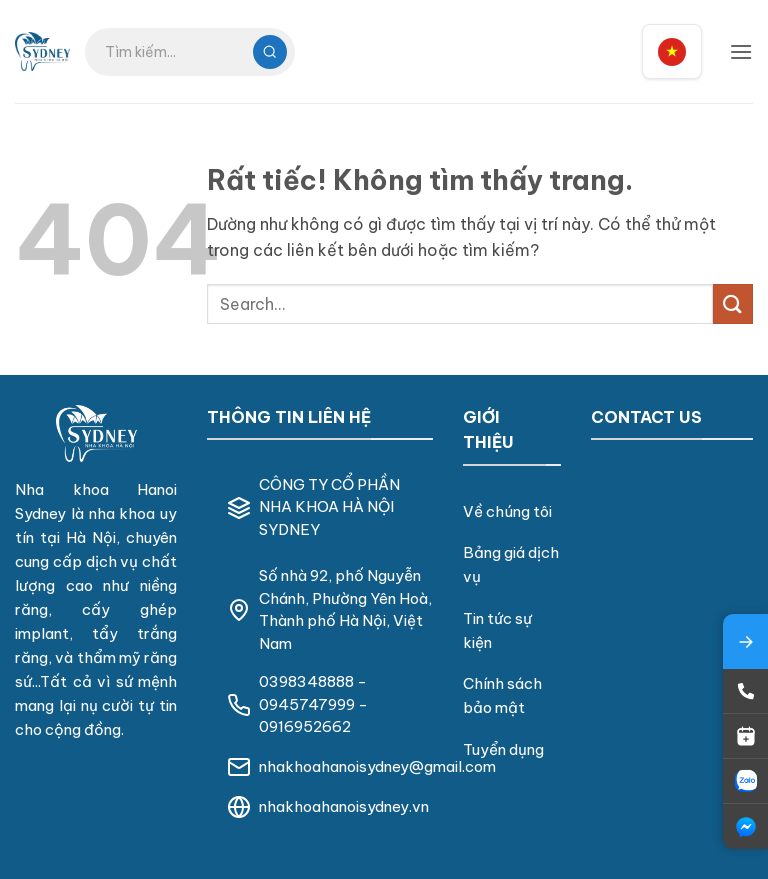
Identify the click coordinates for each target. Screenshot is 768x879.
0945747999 (307, 704)
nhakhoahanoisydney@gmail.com (377, 766)
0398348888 (306, 681)
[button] (741, 51)
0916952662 (305, 726)
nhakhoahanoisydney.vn (344, 806)
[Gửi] (733, 303)
